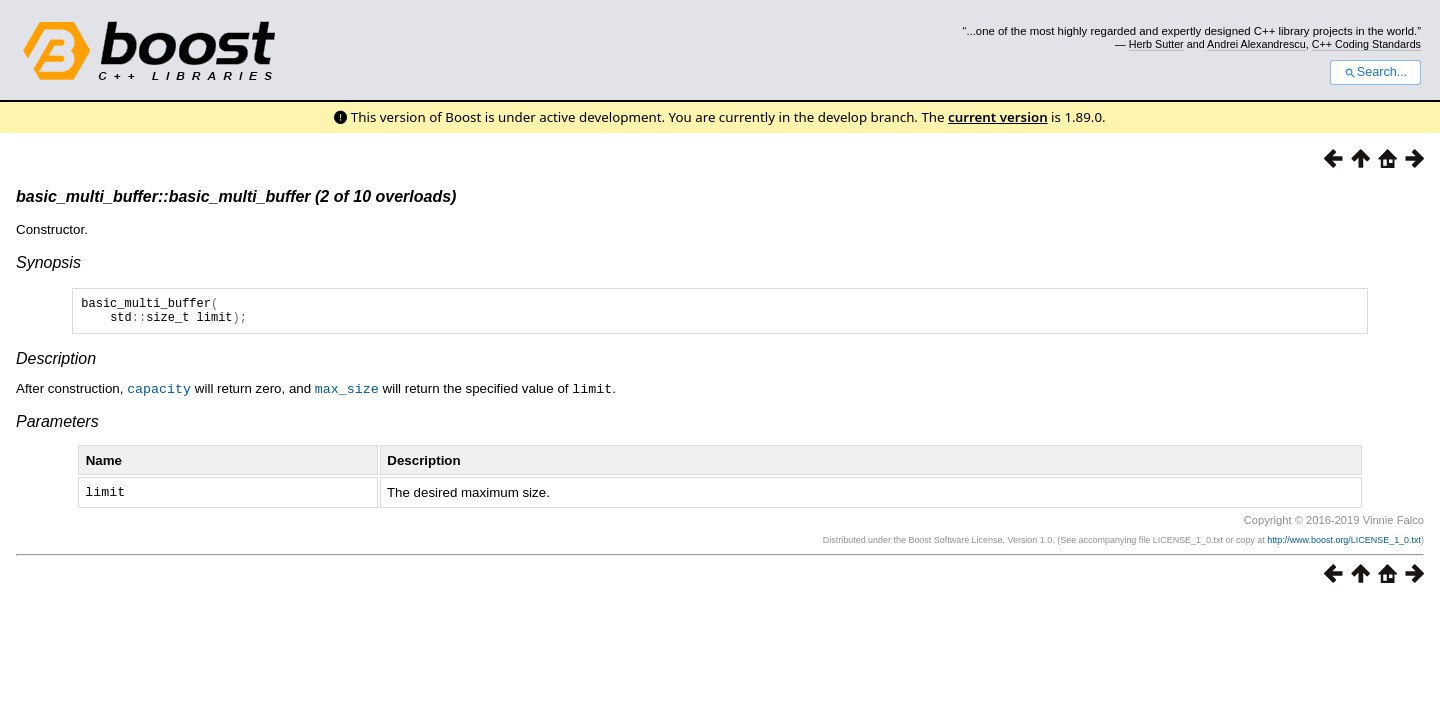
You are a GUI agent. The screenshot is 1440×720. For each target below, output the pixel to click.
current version (998, 117)
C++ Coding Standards (1366, 44)
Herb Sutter (1156, 44)
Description (56, 364)
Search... (1375, 72)
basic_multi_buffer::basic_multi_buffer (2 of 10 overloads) (236, 196)
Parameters (57, 426)
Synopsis (48, 262)
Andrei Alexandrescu (1256, 44)
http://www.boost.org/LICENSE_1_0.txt (1344, 544)
